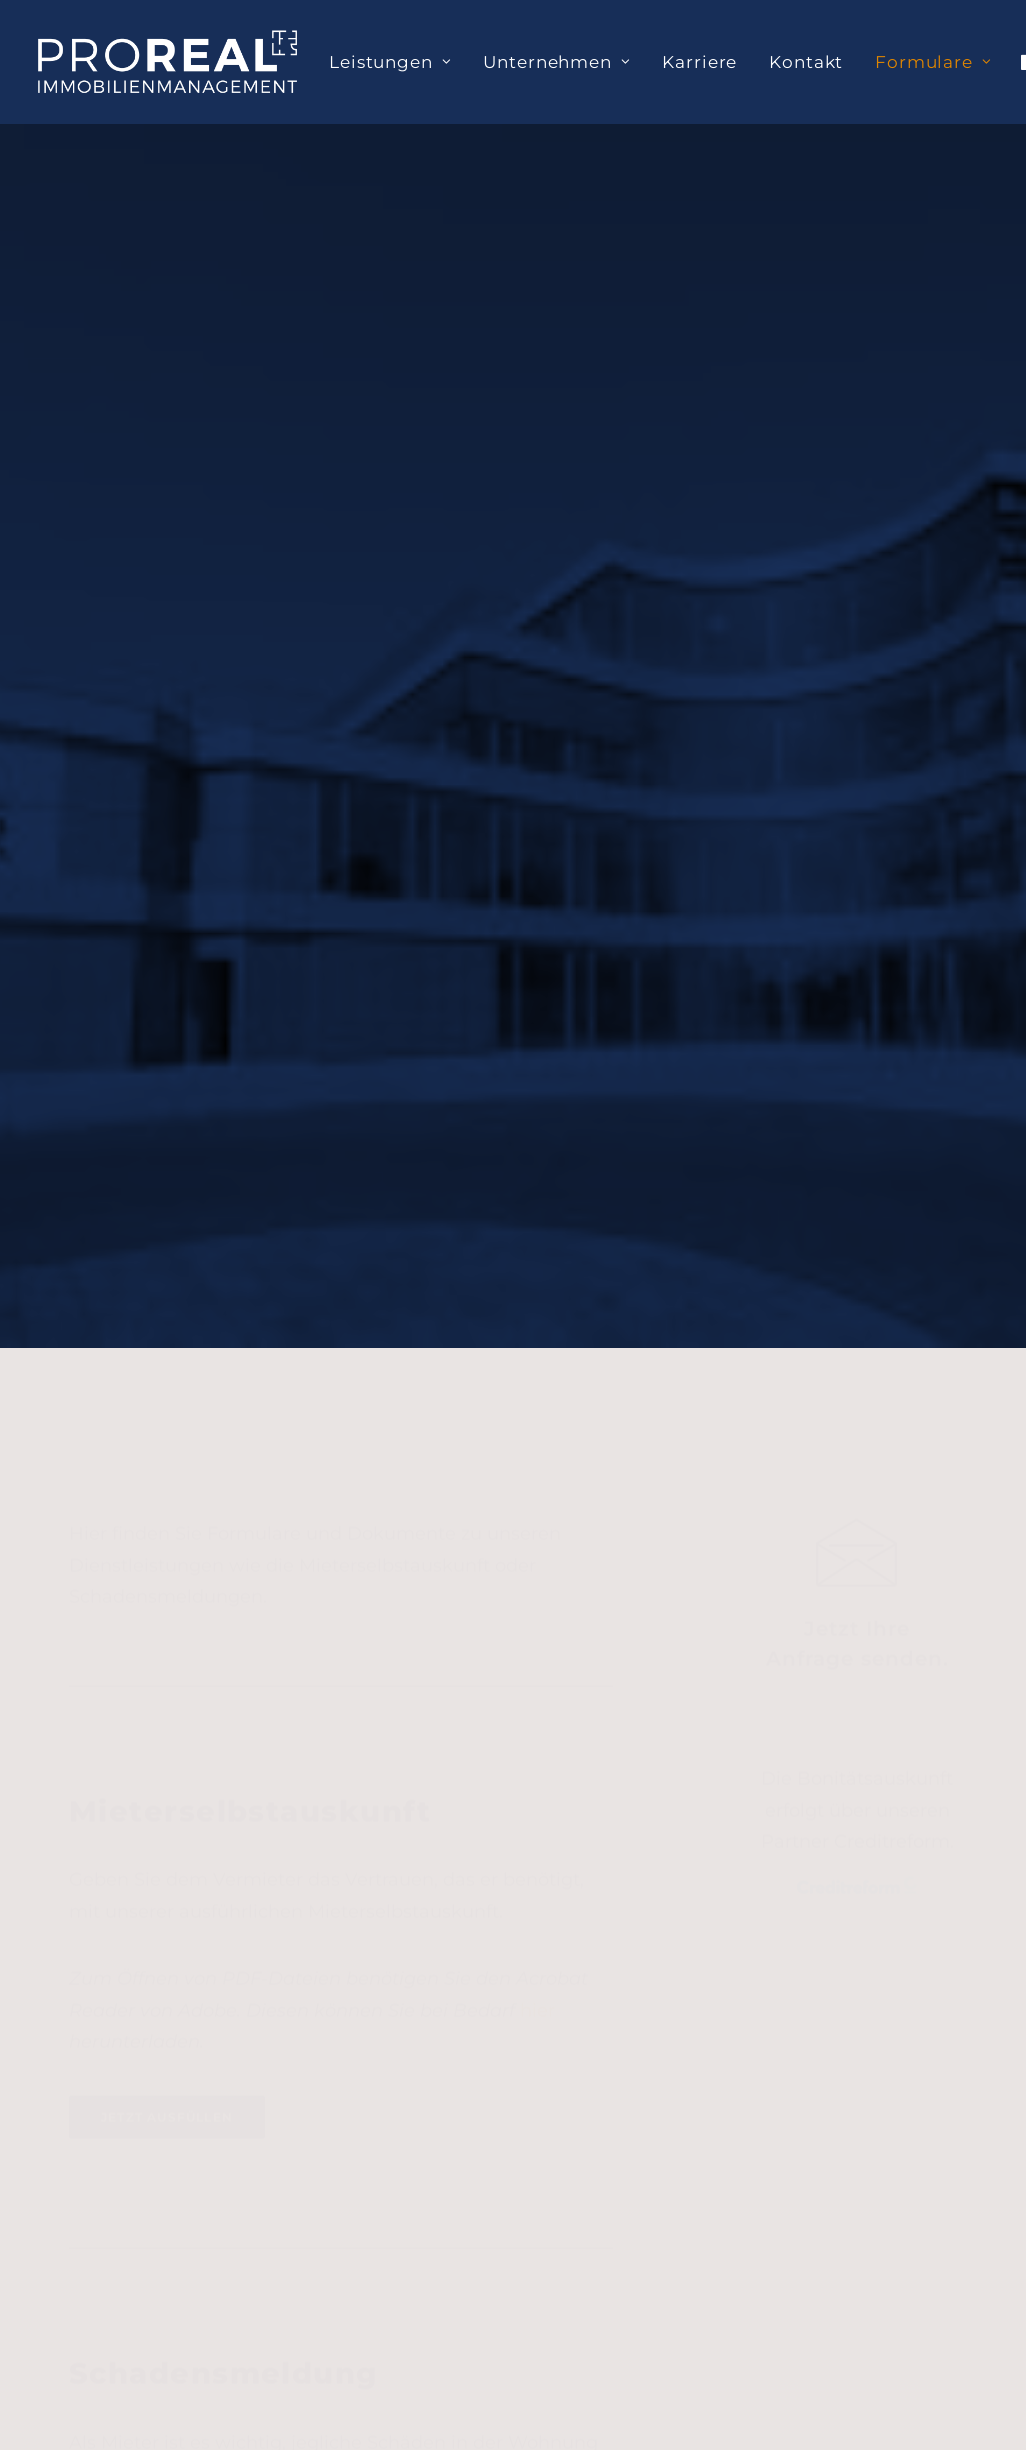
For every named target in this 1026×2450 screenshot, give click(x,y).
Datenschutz (905, 2005)
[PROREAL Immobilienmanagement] (167, 62)
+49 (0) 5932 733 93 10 (195, 2267)
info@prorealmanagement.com (205, 2327)
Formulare (933, 62)
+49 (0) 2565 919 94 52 (497, 2237)
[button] (856, 613)
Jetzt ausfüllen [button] (167, 1153)
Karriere (699, 62)
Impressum (899, 2071)
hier (537, 1047)
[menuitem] (390, 62)
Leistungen (390, 62)
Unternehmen (556, 62)
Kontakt (806, 62)
